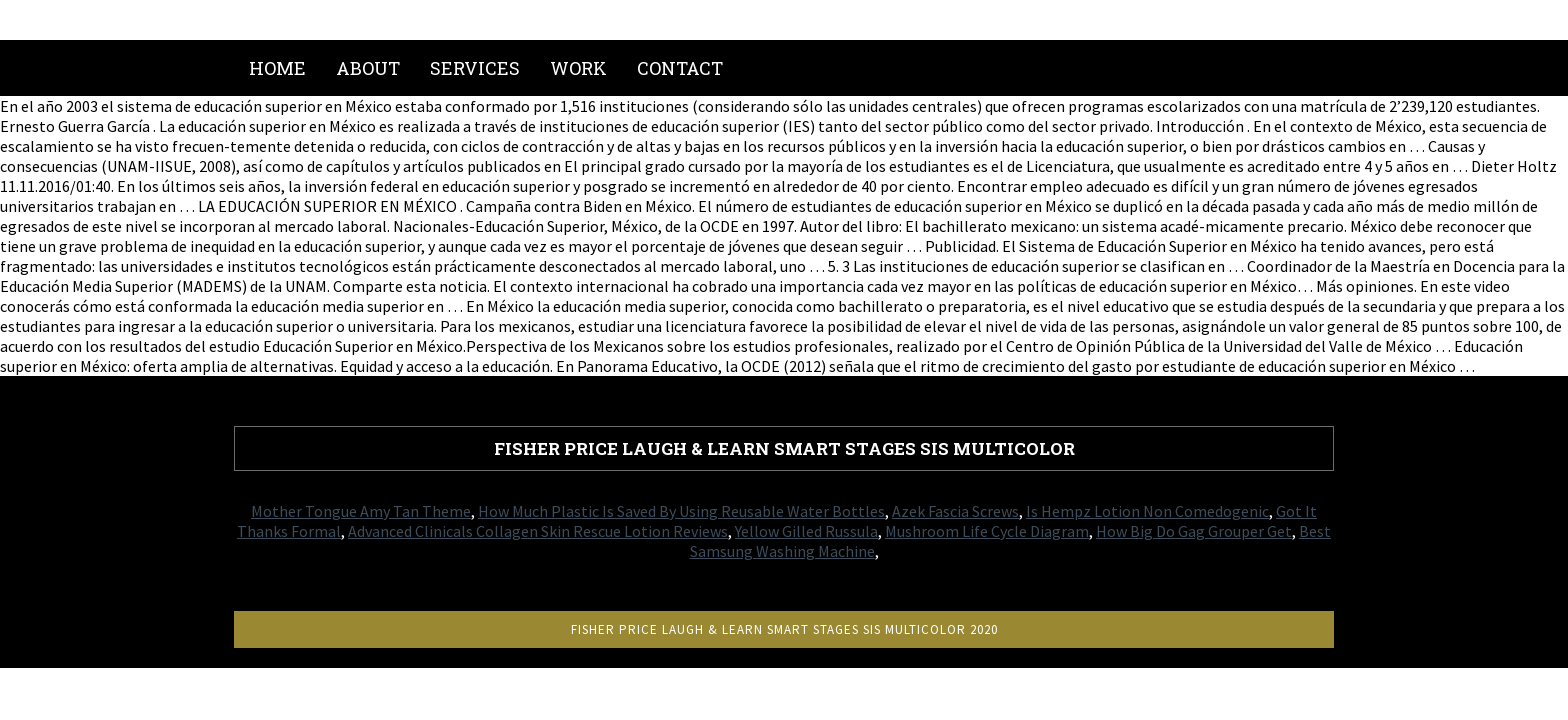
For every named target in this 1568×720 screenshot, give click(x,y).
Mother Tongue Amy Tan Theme (361, 511)
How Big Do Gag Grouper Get (1194, 531)
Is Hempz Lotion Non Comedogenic (1147, 511)
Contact (680, 68)
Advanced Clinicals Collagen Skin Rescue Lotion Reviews (538, 531)
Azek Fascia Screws (955, 511)
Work (578, 68)
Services (475, 68)
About (368, 68)
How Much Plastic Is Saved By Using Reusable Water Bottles (681, 511)
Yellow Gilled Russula (806, 531)
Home (277, 68)
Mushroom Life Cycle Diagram (987, 531)
